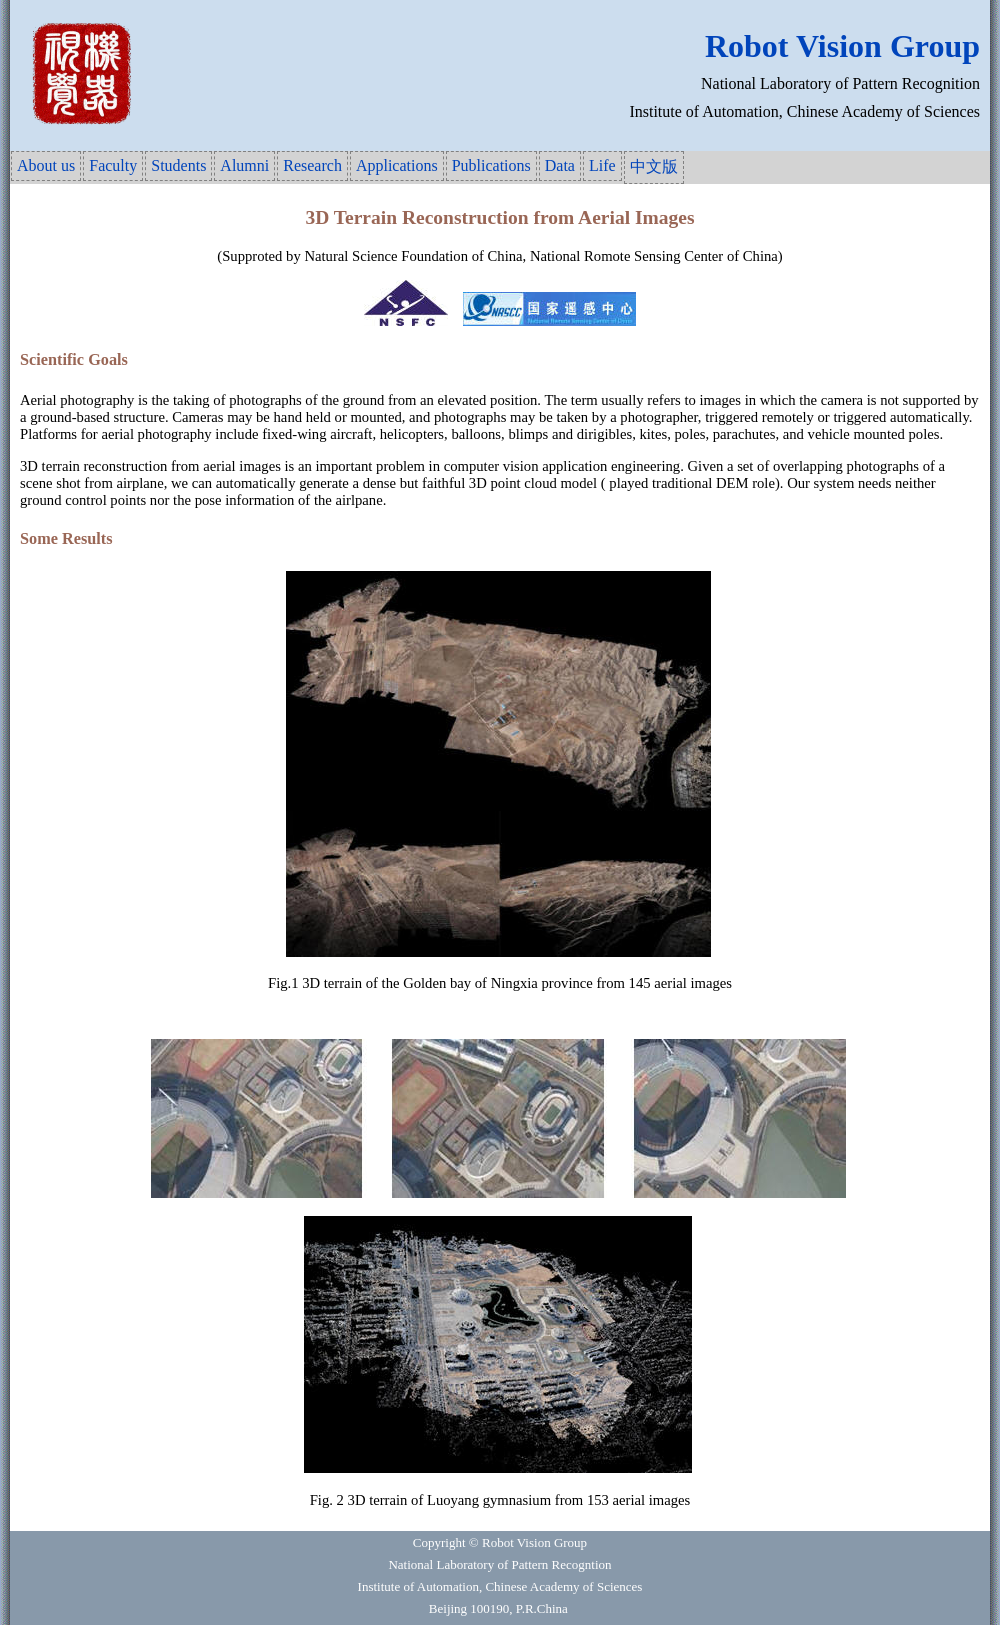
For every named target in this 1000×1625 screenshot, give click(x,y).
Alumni (244, 165)
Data (560, 165)
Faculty (113, 165)
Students (178, 165)
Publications (491, 165)
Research (312, 165)
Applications (397, 165)
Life (602, 165)
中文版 (654, 166)
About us (46, 165)
